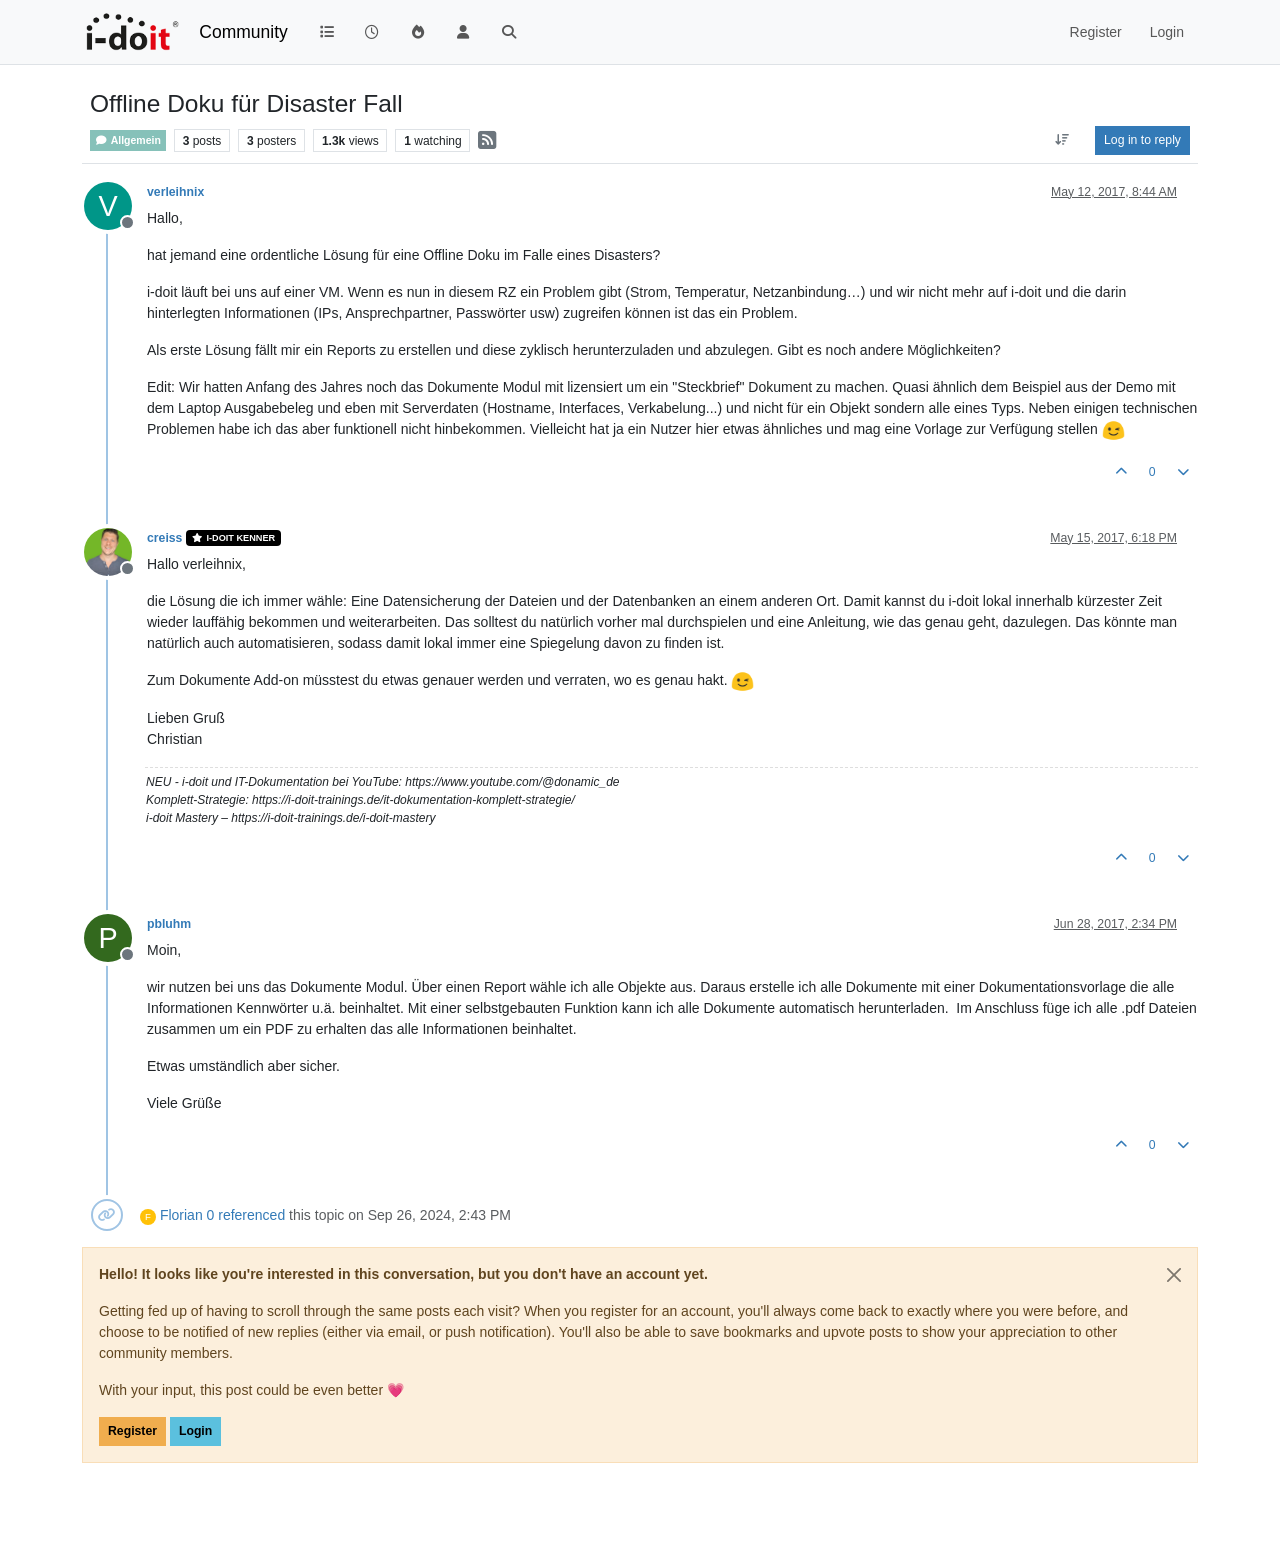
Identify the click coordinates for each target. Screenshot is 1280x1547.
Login (195, 1431)
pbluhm (169, 924)
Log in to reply (1142, 140)
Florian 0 (187, 1215)
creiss (164, 538)
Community (243, 32)
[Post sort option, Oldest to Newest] (1062, 140)
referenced (251, 1215)
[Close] (1174, 1275)
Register (132, 1431)
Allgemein (128, 140)
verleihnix (175, 192)
